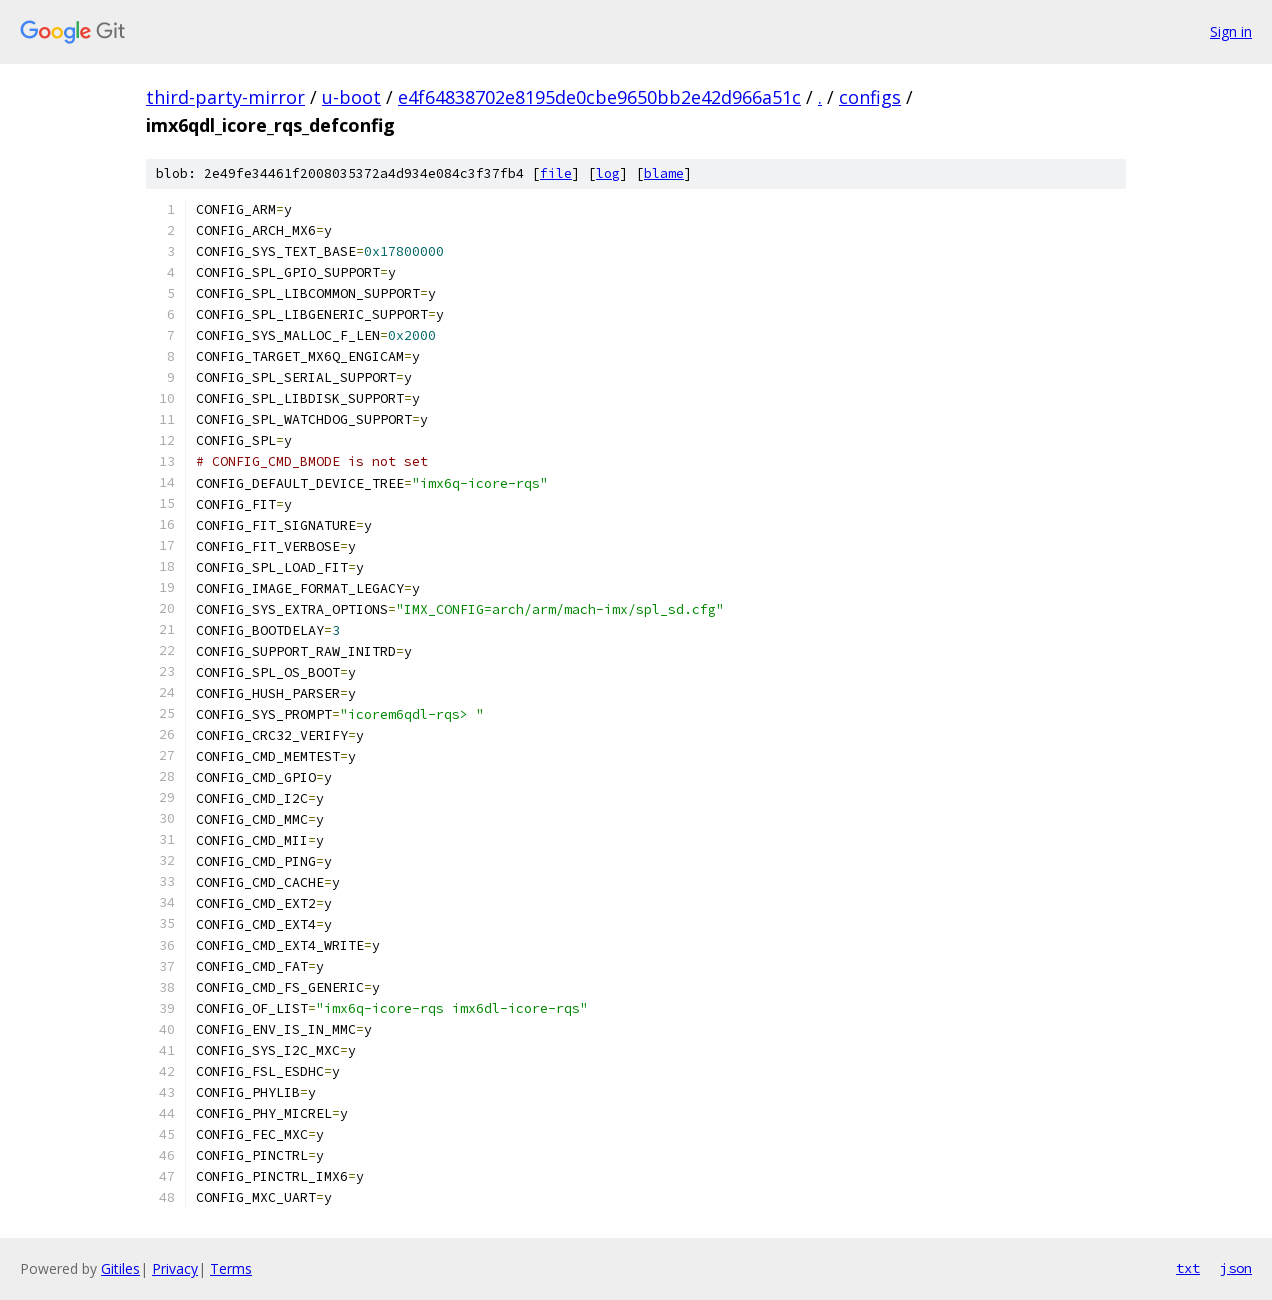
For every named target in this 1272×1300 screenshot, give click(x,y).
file (556, 173)
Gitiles (120, 1268)
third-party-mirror (225, 97)
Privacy (175, 1268)
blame (664, 173)
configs (870, 97)
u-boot (351, 97)
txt (1188, 1268)
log (608, 173)
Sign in (1231, 31)
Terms (231, 1268)
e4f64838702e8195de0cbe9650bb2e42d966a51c (599, 97)
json (1236, 1268)
